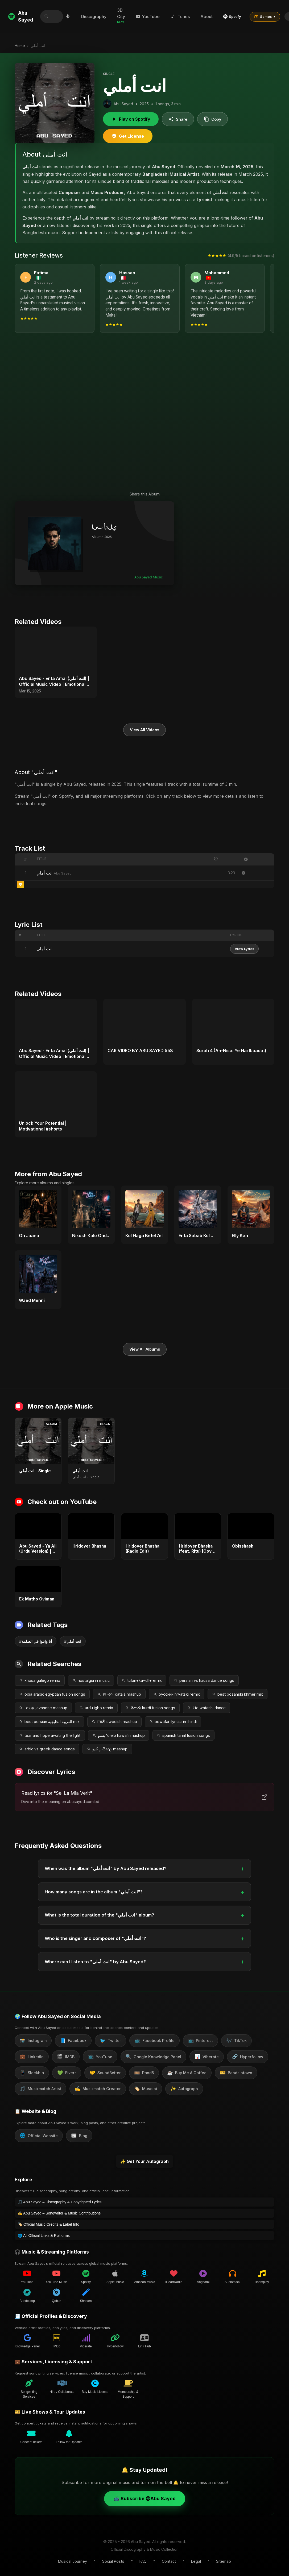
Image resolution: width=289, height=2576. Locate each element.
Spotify (232, 16)
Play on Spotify (131, 119)
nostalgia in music (91, 1680)
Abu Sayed (20, 16)
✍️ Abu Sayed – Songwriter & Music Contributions (59, 2213)
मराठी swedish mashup (114, 1721)
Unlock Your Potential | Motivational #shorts (43, 1126)
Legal (196, 2561)
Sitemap (223, 2561)
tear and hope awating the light (49, 1735)
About (206, 16)
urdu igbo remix (96, 1707)
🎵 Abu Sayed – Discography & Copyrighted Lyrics (60, 2202)
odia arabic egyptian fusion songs (52, 1694)
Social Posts (113, 2561)
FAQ (143, 2561)
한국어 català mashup (119, 1694)
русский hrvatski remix (176, 1694)
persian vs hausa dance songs (204, 1680)
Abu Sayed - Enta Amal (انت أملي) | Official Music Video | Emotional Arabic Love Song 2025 (54, 681)
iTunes (180, 16)
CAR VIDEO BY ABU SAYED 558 (140, 1050)
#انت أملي (72, 1641)
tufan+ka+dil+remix (142, 1680)
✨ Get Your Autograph (144, 2161)
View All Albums (144, 1349)
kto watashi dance (206, 1707)
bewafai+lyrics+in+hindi (173, 1721)
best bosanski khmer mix (237, 1694)
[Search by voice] (68, 16)
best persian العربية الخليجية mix (49, 1721)
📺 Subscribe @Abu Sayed (145, 2498)
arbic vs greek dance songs (47, 1749)
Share (177, 119)
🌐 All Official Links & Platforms (44, 2235)
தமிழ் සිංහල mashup (107, 1749)
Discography (93, 16)
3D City (121, 15)
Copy (212, 119)
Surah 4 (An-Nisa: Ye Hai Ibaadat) (231, 1050)
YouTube (148, 16)
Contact (169, 2561)
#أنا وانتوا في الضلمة (35, 1641)
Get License (128, 136)
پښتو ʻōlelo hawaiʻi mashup (119, 1735)
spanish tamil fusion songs (183, 1735)
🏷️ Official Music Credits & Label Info (48, 2224)
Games (265, 16)
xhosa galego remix (39, 1680)
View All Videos (144, 730)
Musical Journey (72, 2561)
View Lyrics (244, 949)
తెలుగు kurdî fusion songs (150, 1707)
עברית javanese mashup (43, 1707)
